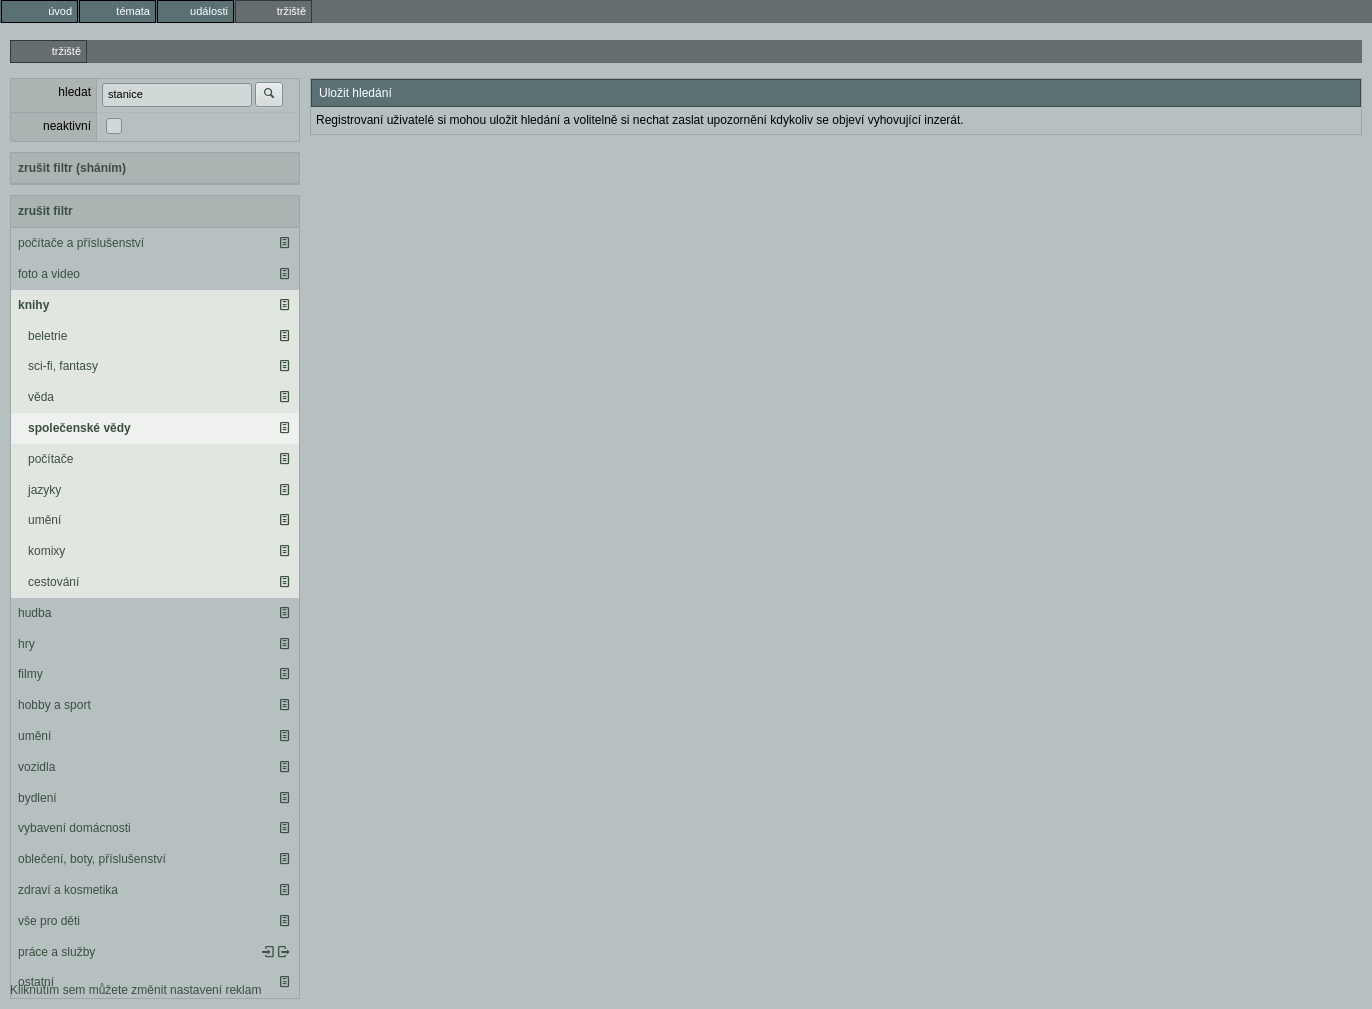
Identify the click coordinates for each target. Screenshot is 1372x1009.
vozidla (36, 767)
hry (26, 644)
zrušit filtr (45, 211)
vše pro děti (49, 921)
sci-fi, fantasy (63, 366)
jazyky (44, 490)
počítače (50, 459)
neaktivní (67, 126)
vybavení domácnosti (74, 828)
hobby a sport (54, 705)
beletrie (47, 336)
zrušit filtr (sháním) (72, 168)
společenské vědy (79, 428)
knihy (33, 305)
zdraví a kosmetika (68, 890)
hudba (34, 613)
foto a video (49, 274)
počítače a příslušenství (81, 243)
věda (41, 397)
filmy (30, 674)
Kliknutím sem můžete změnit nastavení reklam (135, 990)
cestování (53, 582)
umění (44, 520)
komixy (46, 551)
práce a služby (56, 952)
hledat (74, 92)
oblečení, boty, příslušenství (92, 859)
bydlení (37, 798)
